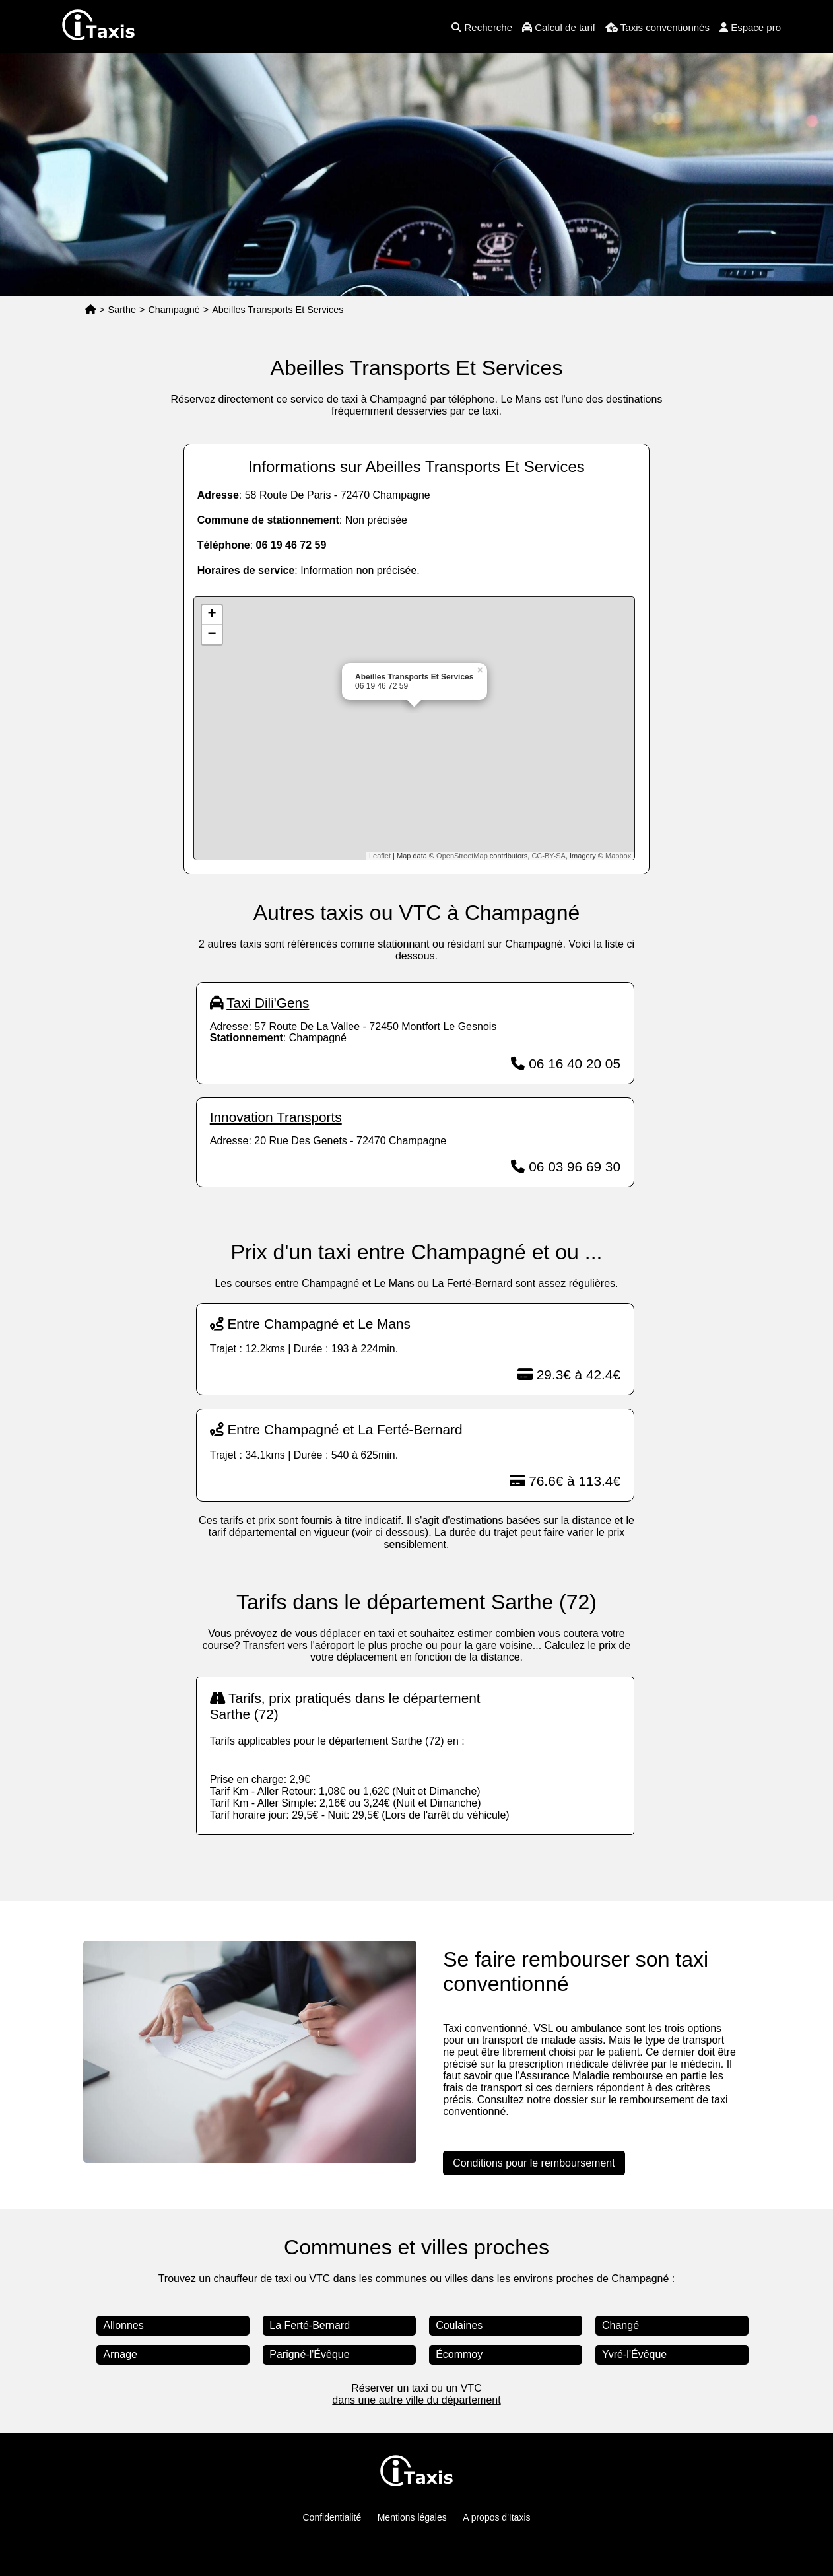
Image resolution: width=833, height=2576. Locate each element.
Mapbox (618, 856)
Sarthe (122, 309)
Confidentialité (332, 2517)
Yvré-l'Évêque (634, 2354)
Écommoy (459, 2354)
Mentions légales (412, 2517)
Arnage (120, 2354)
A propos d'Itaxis (496, 2517)
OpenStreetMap (462, 856)
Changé (620, 2325)
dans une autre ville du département (416, 2400)
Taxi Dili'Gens (267, 1002)
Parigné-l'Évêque (309, 2354)
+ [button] (212, 615)
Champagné (173, 309)
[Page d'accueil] (90, 310)
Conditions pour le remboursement (534, 2163)
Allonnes (123, 2325)
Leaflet (380, 856)
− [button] (212, 634)
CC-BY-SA (548, 856)
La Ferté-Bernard (309, 2325)
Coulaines (459, 2325)
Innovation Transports (276, 1117)
